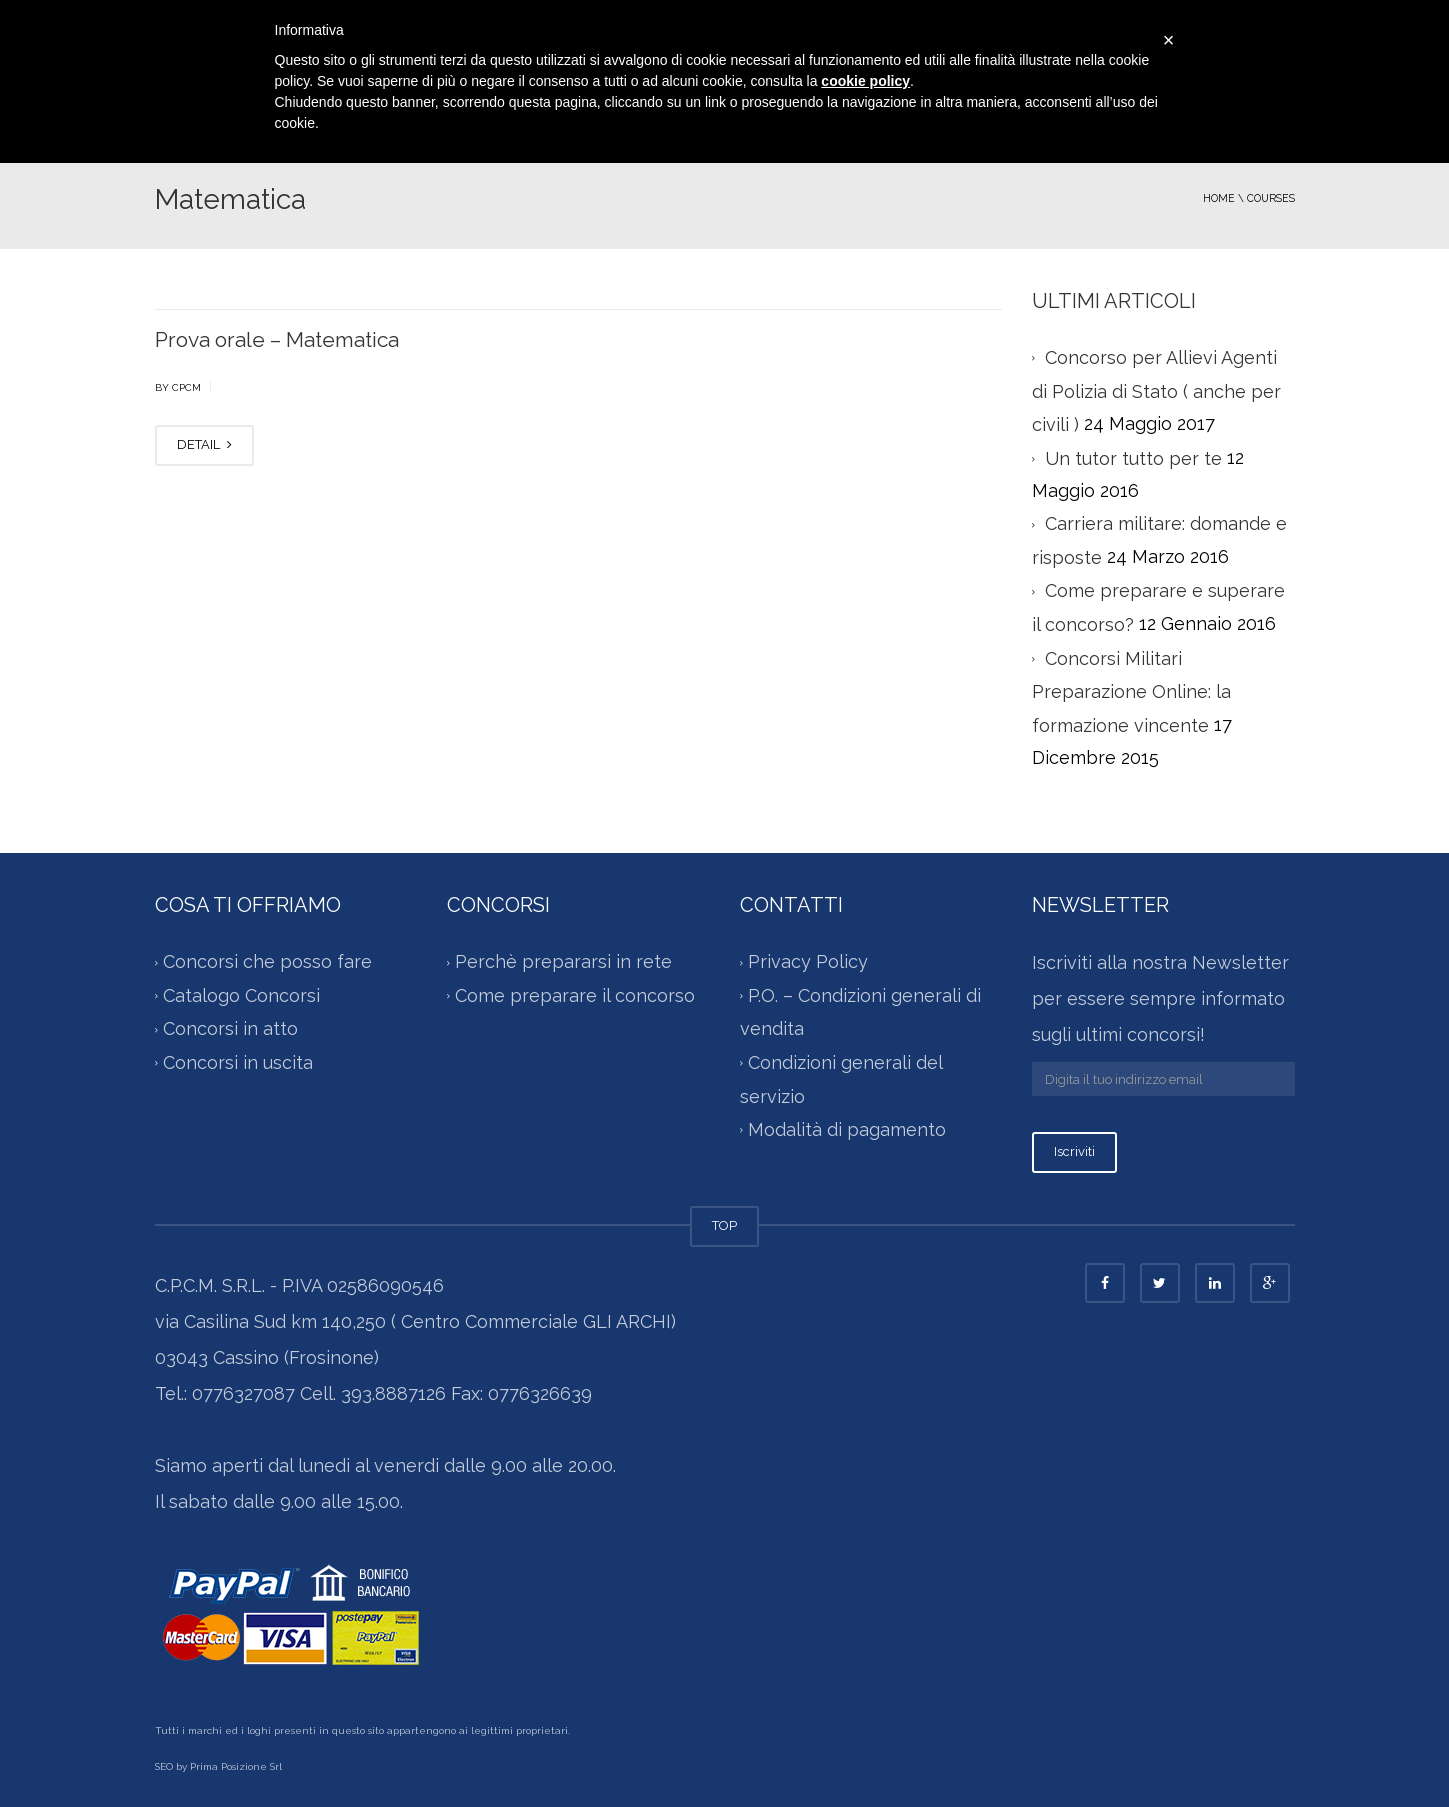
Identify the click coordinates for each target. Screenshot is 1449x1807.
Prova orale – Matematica (277, 339)
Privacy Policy (808, 962)
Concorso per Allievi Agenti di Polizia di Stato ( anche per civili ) (1156, 391)
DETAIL (204, 444)
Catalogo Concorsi (241, 995)
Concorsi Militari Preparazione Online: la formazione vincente (1131, 692)
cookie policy (865, 81)
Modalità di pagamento (847, 1129)
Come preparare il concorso (575, 995)
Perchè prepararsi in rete (563, 962)
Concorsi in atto (230, 1029)
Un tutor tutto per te (1133, 458)
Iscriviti (1074, 1151)
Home (1219, 198)
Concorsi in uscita (238, 1062)
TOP (724, 1225)
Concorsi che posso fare (267, 962)
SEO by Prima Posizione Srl (218, 1766)
